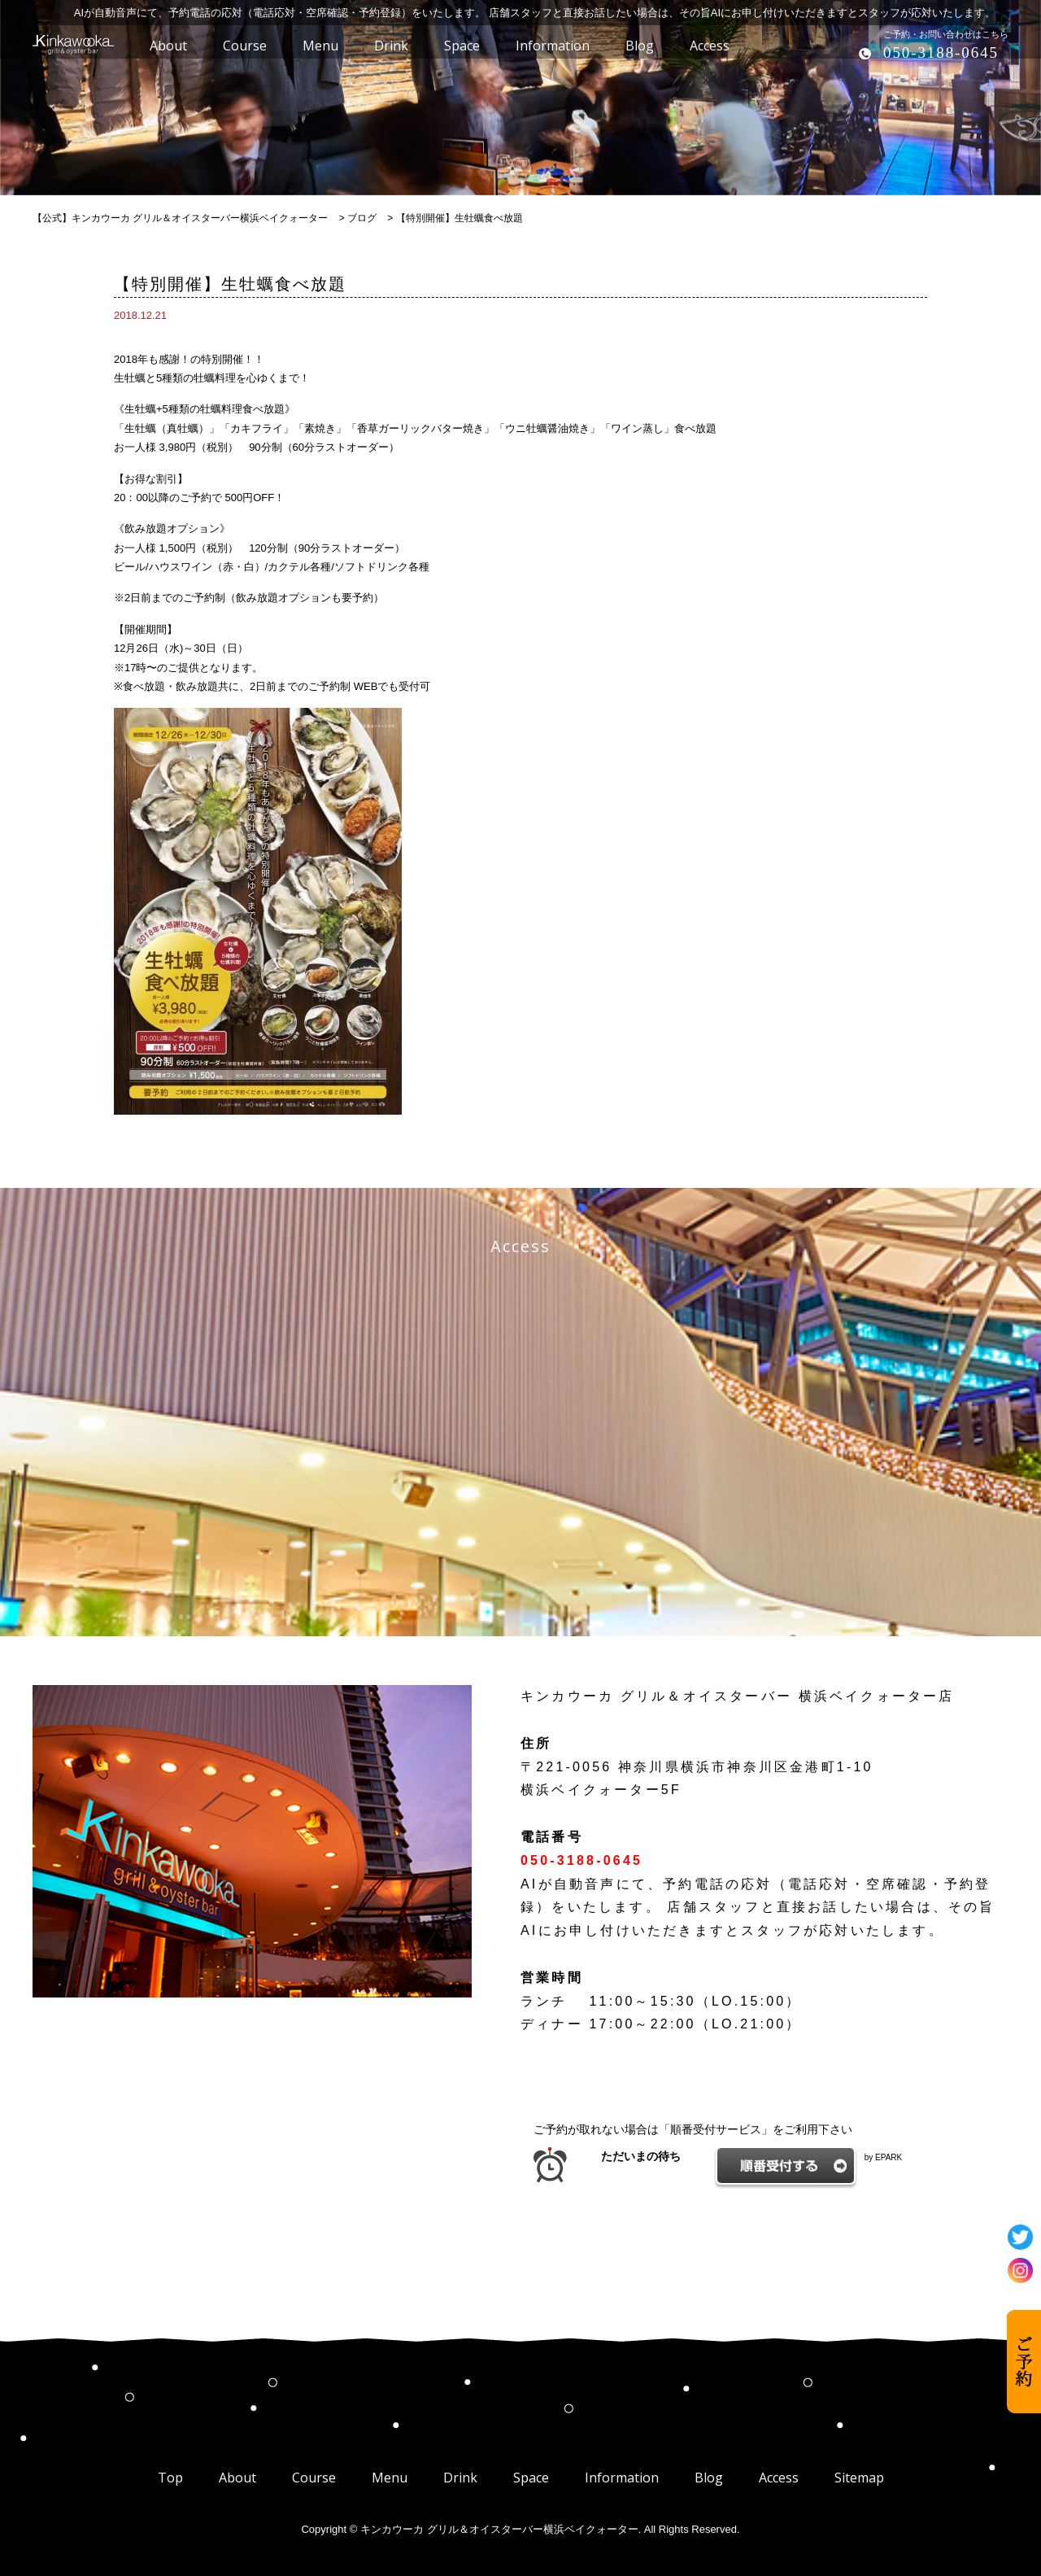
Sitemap (859, 2477)
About (237, 2477)
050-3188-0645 (941, 52)
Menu (389, 2477)
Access (779, 2477)
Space (531, 2477)
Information (622, 2477)
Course (314, 2477)
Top (170, 2477)
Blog (709, 2477)
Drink (460, 2477)
